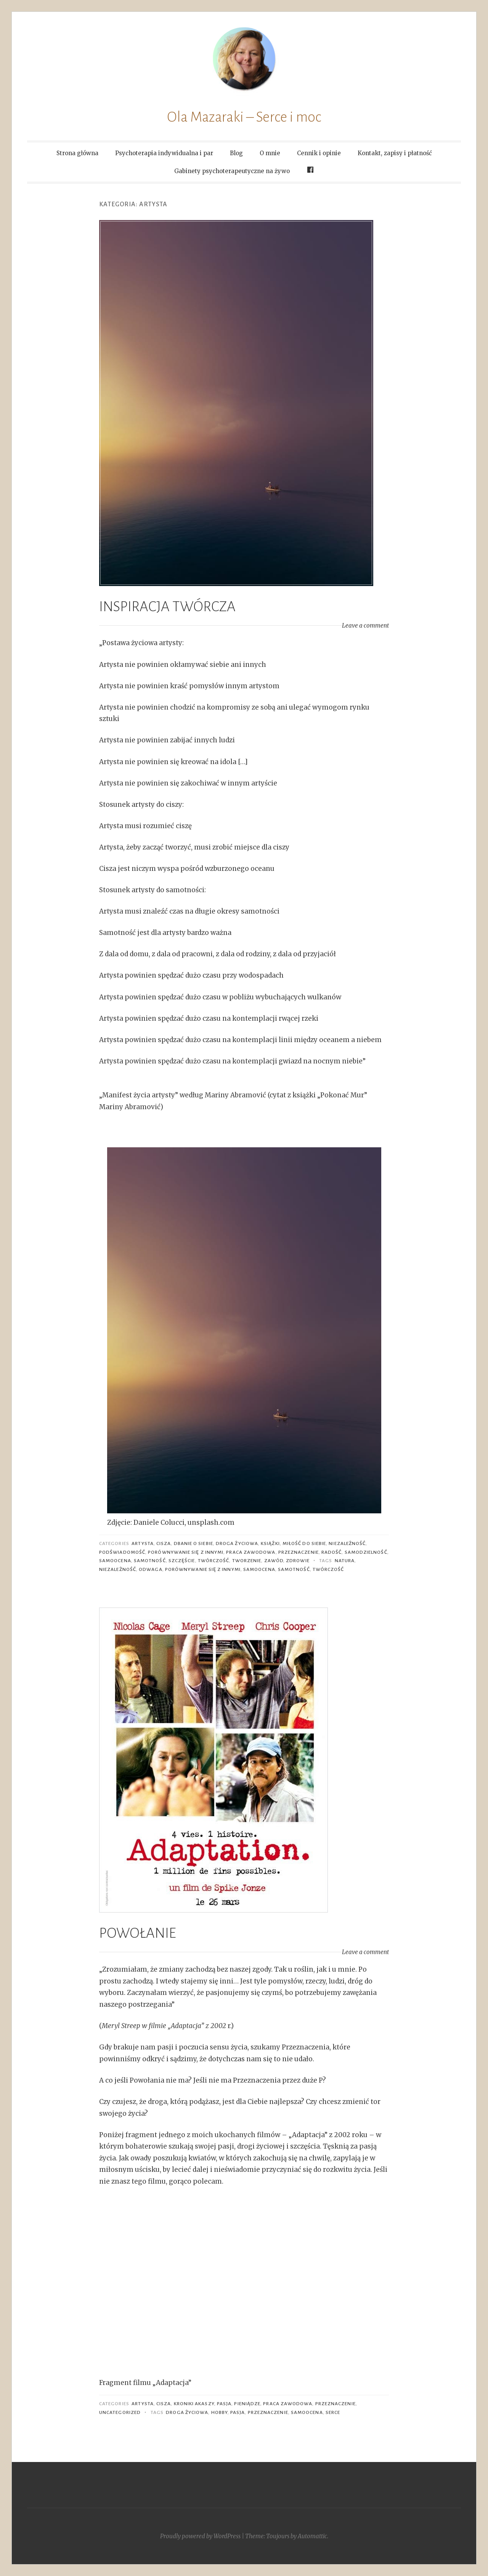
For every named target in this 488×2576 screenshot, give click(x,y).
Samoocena (115, 1560)
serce (333, 2412)
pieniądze (247, 2403)
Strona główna (77, 153)
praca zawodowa (250, 1552)
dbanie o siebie (193, 1543)
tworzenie (247, 1560)
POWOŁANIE (137, 1933)
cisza (163, 1543)
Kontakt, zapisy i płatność (395, 153)
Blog (236, 153)
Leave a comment (365, 625)
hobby (219, 2412)
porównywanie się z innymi (185, 1552)
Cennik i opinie (319, 153)
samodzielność (366, 1552)
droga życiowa (187, 2412)
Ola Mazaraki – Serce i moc (244, 117)
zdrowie (298, 1560)
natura (345, 1560)
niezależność (347, 1543)
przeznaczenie (268, 2412)
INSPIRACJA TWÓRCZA (167, 606)
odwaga (150, 1569)
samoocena (259, 1569)
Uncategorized (120, 2412)
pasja (224, 2403)
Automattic (312, 2536)
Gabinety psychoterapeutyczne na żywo (232, 171)
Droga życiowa (237, 1543)
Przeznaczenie (298, 1552)
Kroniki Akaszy (194, 2403)
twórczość (214, 1560)
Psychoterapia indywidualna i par (164, 153)
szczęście (182, 1560)
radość (331, 1552)
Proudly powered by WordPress (200, 2536)
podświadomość (122, 1552)
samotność (150, 1560)
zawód (273, 1560)
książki (270, 1543)
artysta (143, 1543)
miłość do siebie (304, 1543)
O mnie (270, 153)
